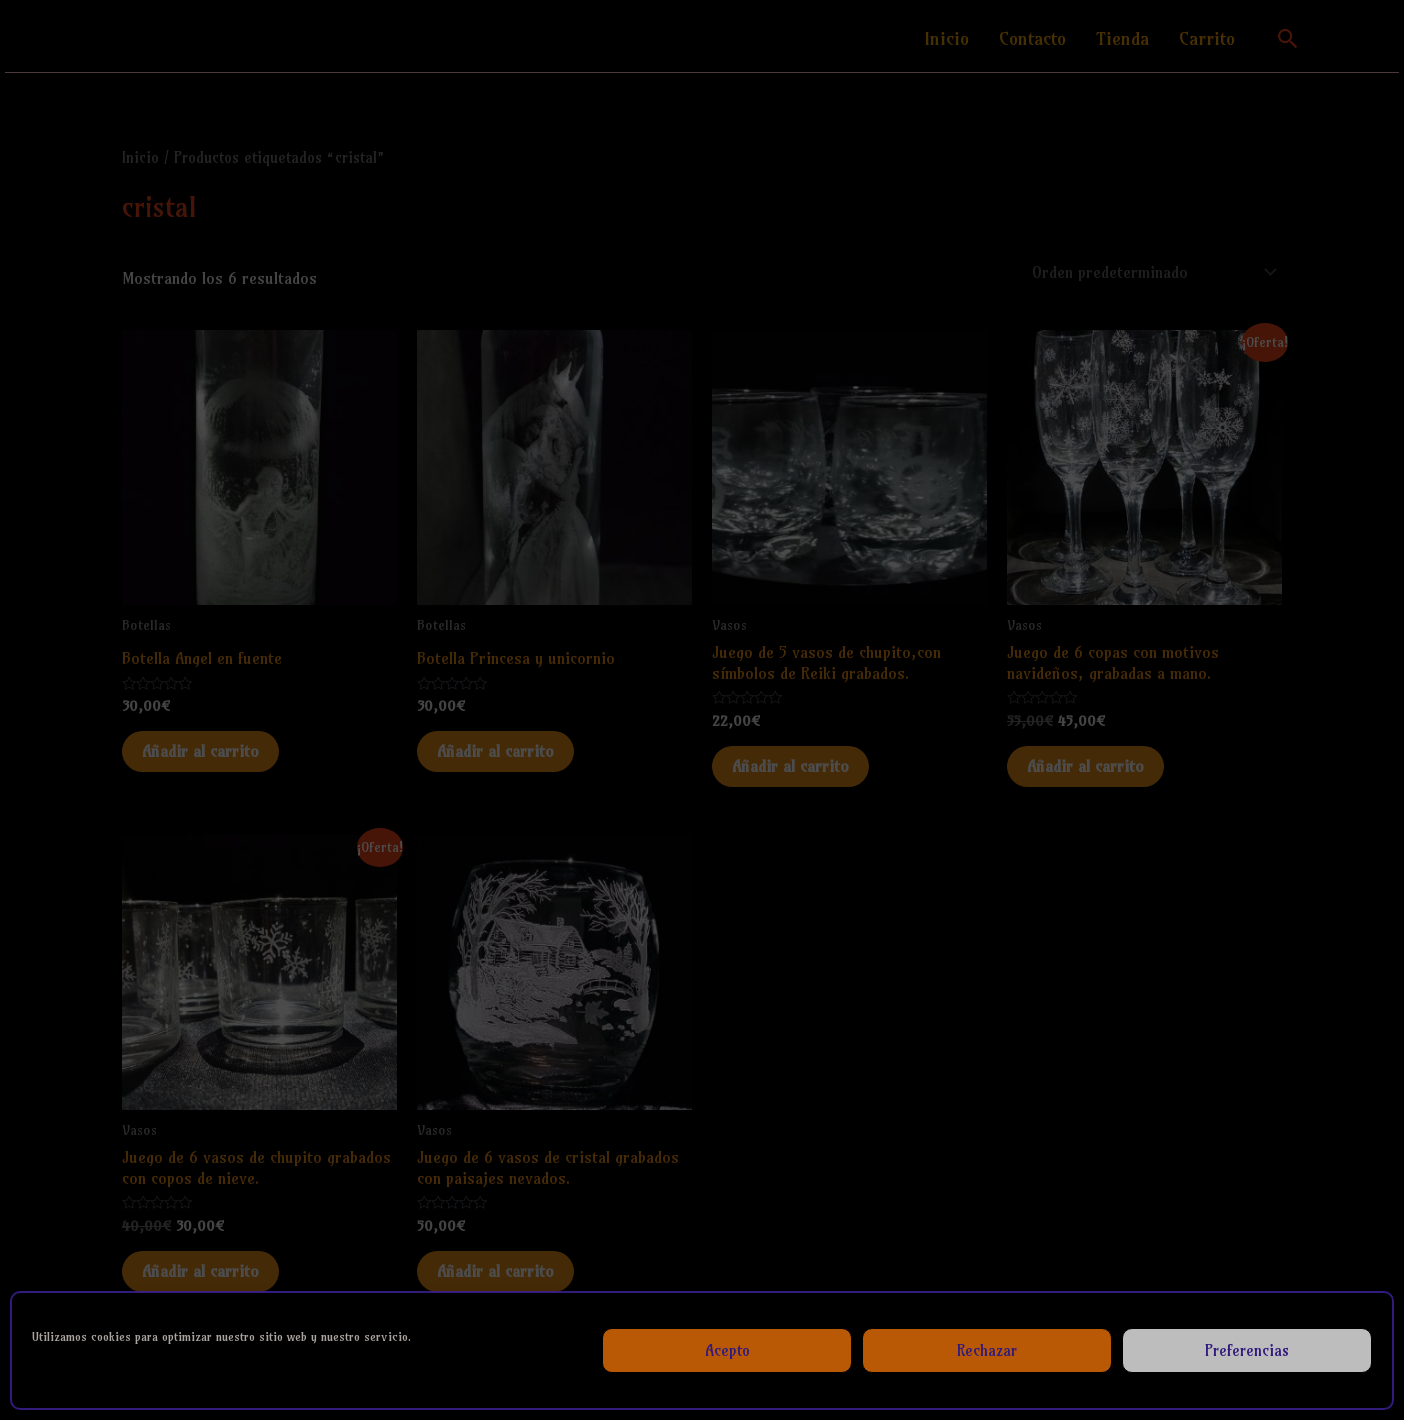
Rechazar (987, 1350)
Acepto (727, 1350)
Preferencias (1247, 1350)
